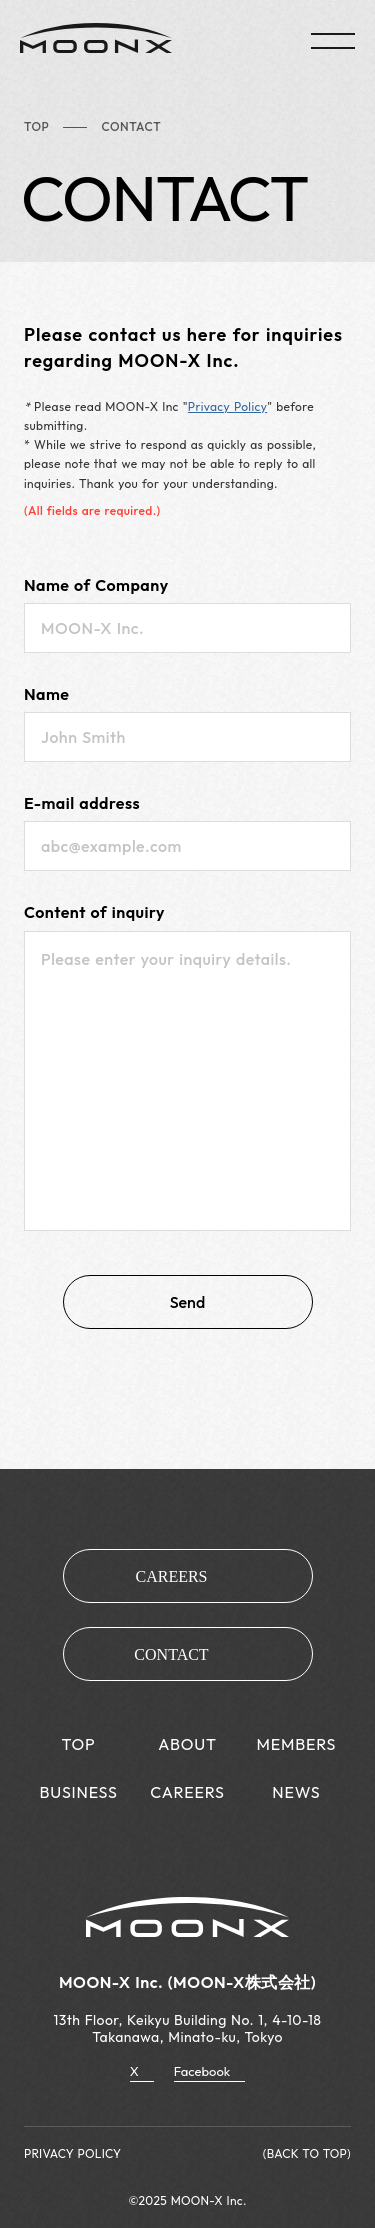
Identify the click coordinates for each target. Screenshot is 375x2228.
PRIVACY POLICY (72, 2154)
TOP (36, 127)
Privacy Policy (227, 406)
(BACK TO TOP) (307, 2154)
